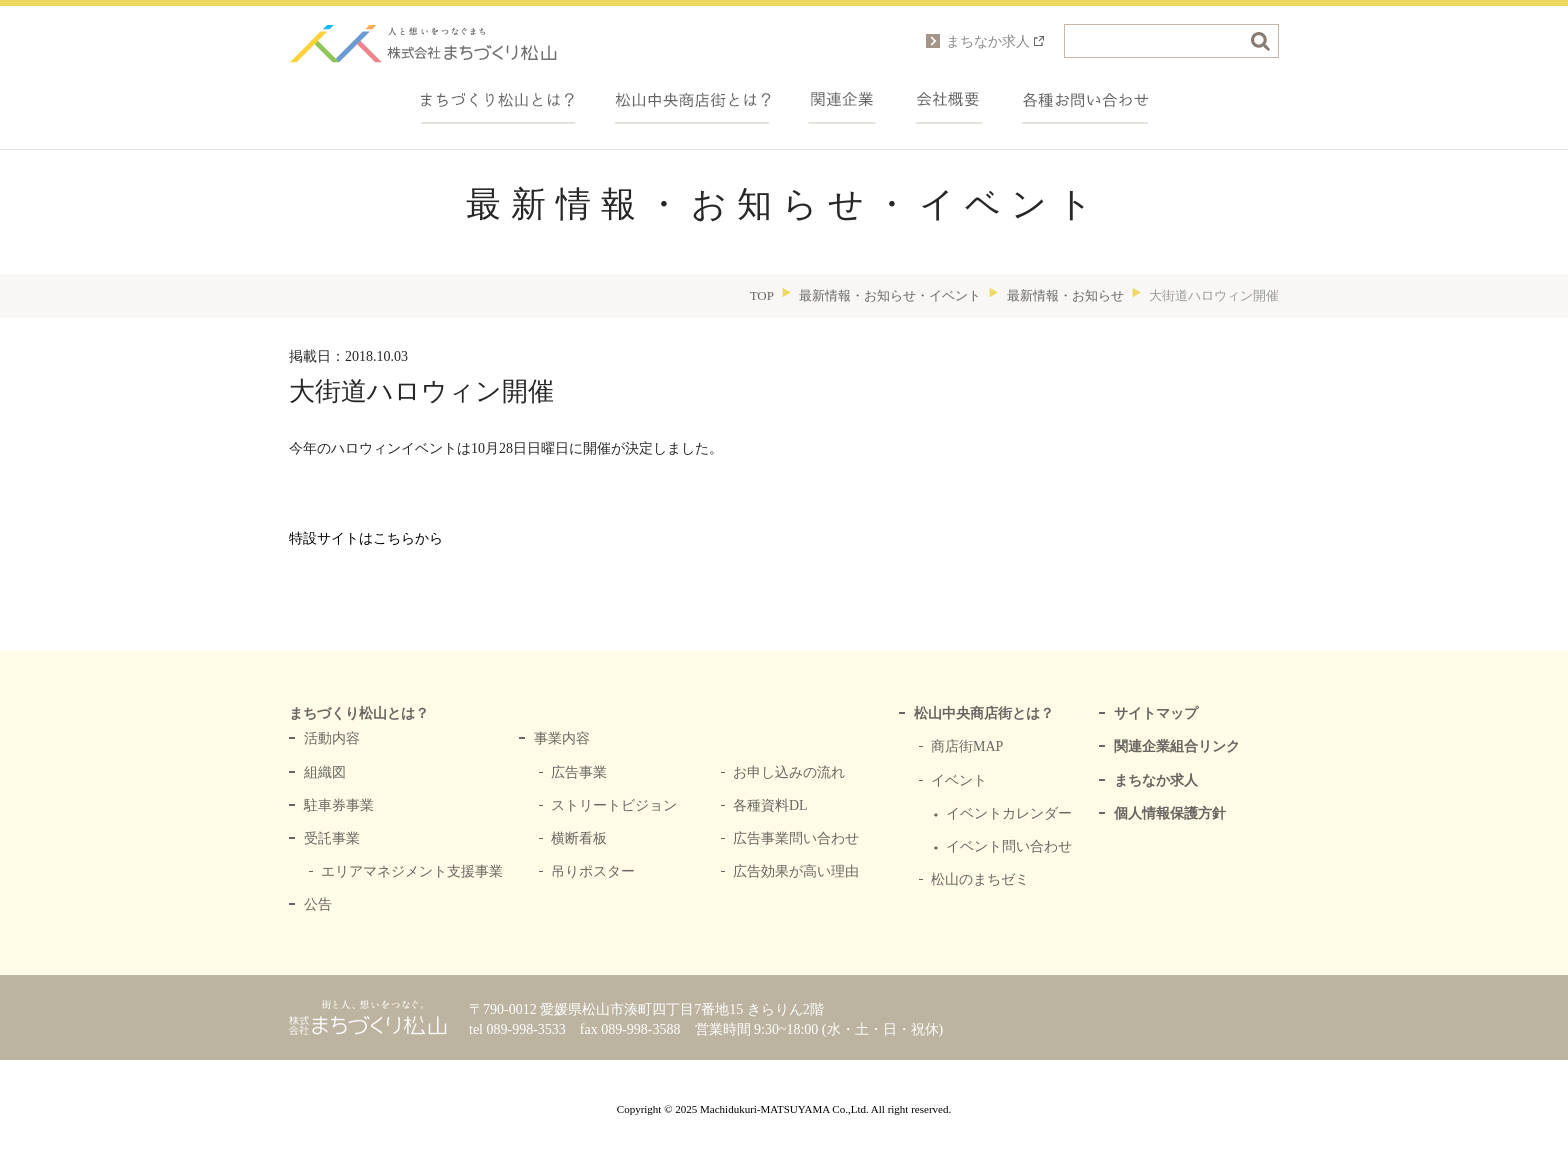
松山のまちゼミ (980, 879)
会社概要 (949, 100)
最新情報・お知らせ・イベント (890, 295)
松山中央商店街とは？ (984, 713)
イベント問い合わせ (1009, 846)
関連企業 (842, 100)
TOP (762, 295)
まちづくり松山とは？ (498, 100)
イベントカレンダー (1009, 813)
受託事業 (332, 838)
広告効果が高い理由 (796, 871)
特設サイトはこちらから (366, 538)
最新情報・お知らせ (1065, 295)
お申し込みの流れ (789, 772)
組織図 (325, 772)
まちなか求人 (1156, 780)
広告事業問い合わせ (796, 838)
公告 (318, 904)
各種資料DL (770, 805)
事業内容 (562, 738)
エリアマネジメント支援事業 (412, 871)
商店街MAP (967, 746)
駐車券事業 (339, 805)
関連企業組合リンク (1177, 746)
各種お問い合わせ (1085, 100)
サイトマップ (1156, 713)
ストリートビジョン (614, 805)
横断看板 (579, 838)
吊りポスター (593, 871)
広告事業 (579, 772)
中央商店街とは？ (692, 100)
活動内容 (332, 738)
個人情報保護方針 (1170, 813)
